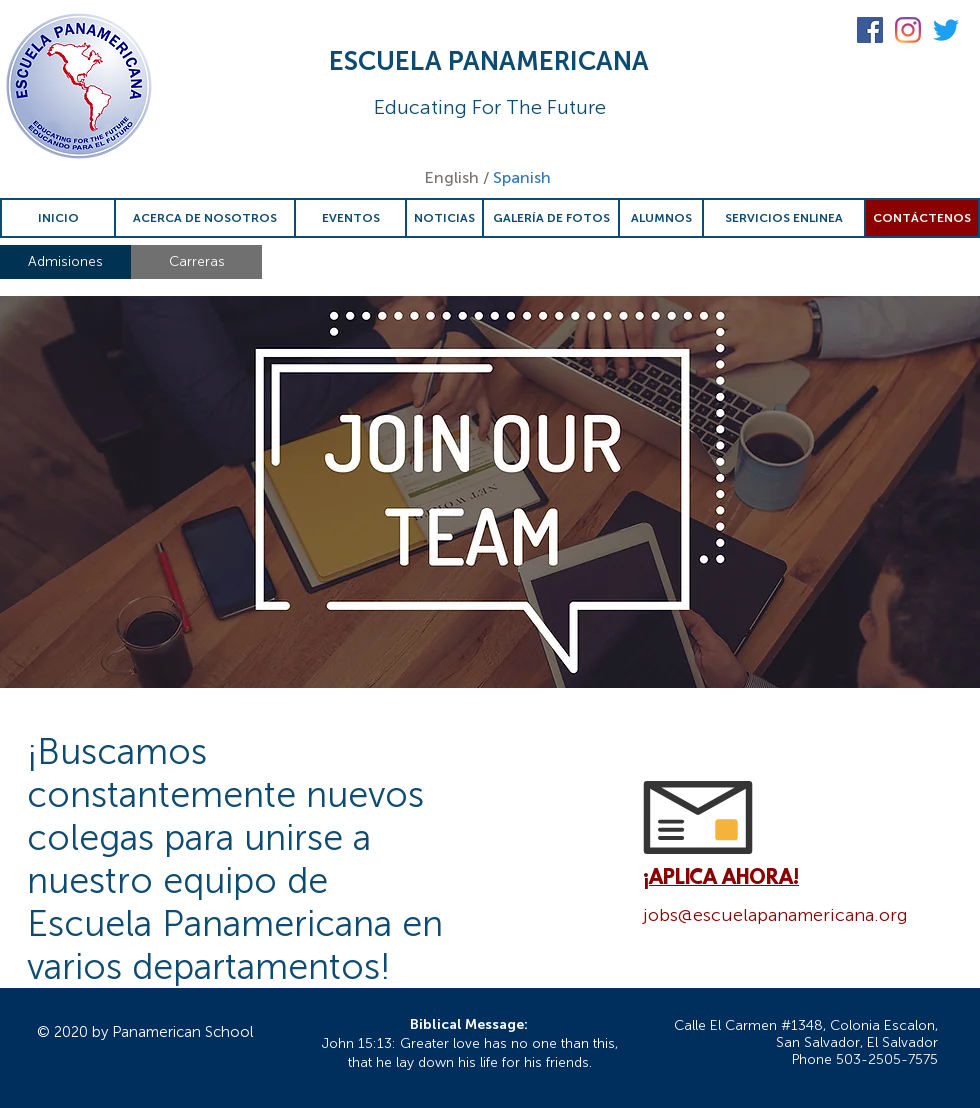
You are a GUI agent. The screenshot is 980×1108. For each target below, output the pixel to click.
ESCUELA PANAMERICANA (489, 61)
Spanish (522, 177)
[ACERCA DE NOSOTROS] (205, 218)
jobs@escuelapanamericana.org (775, 915)
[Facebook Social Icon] (870, 30)
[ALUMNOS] (661, 218)
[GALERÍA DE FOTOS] (551, 218)
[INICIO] (58, 218)
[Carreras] (196, 262)
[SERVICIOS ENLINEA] (784, 218)
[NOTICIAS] (444, 218)
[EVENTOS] (350, 218)
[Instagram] (908, 30)
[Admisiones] (65, 262)
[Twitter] (946, 30)
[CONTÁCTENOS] (922, 218)
